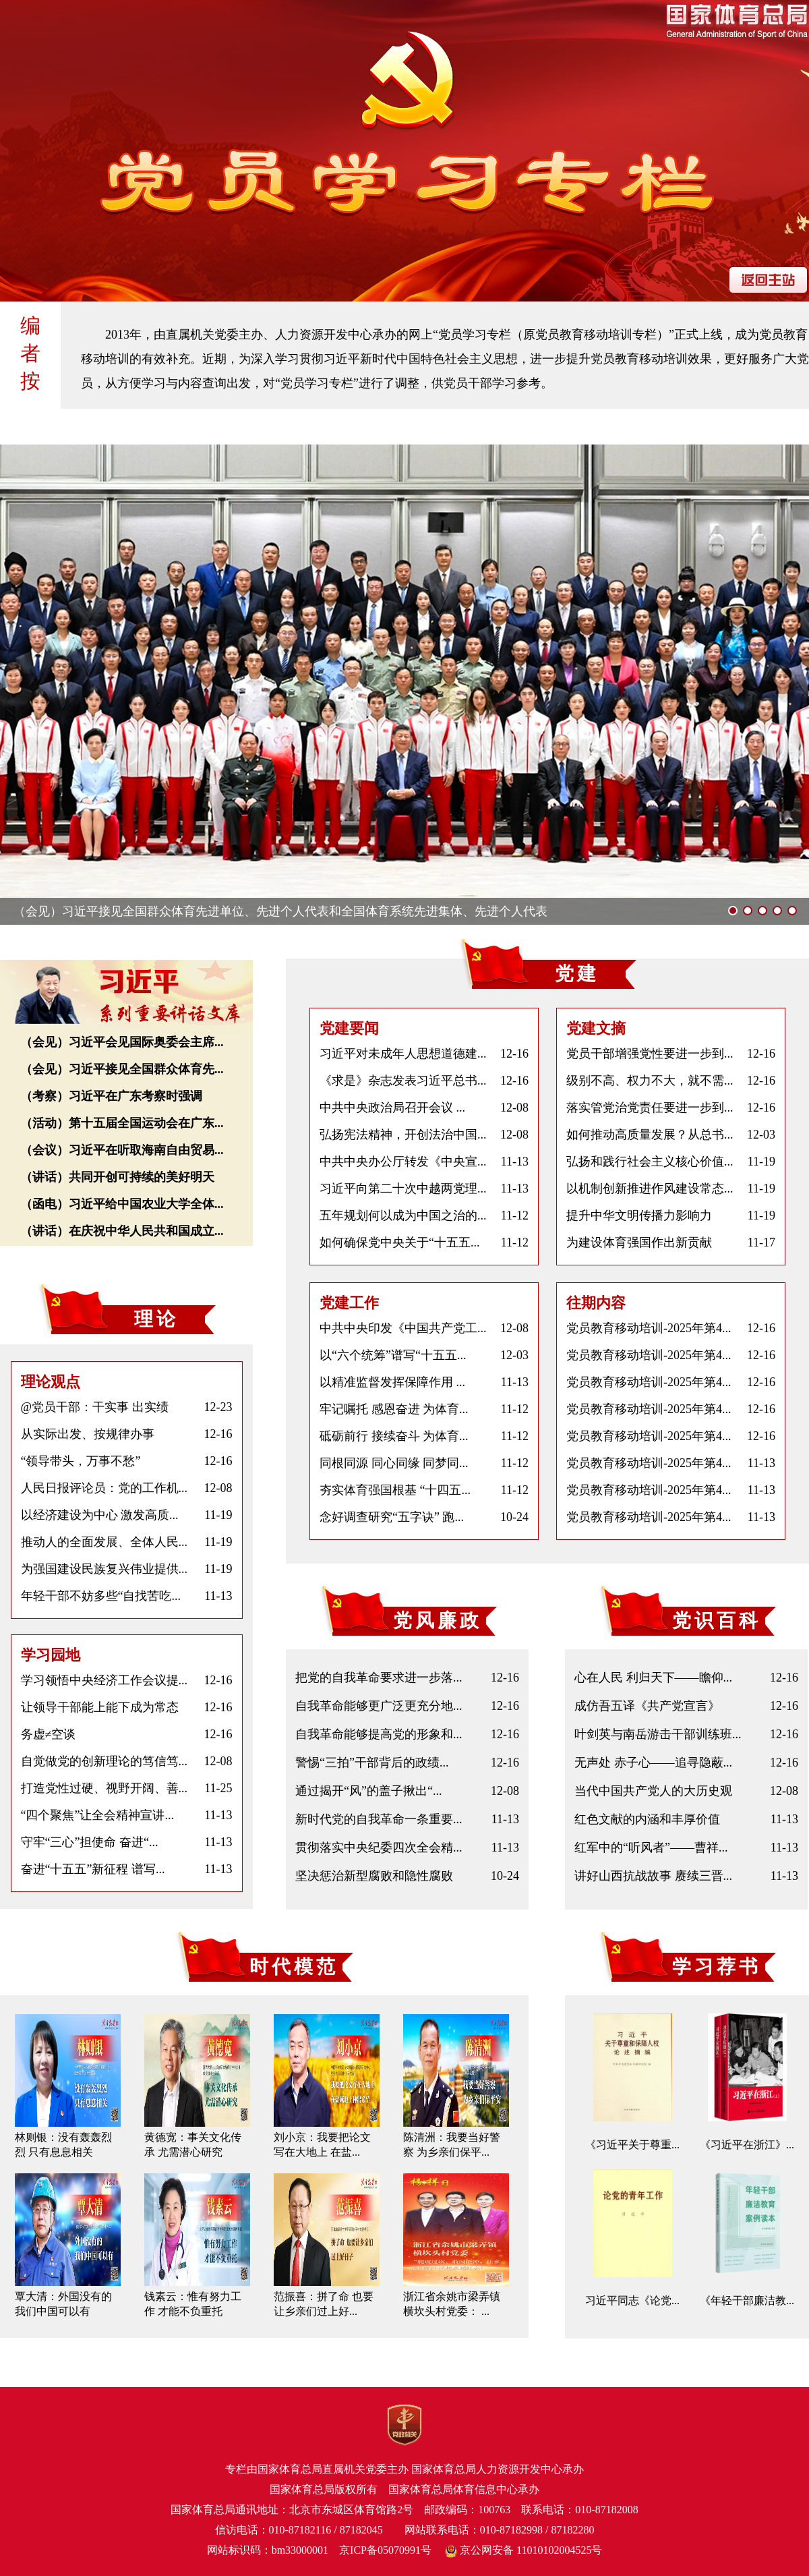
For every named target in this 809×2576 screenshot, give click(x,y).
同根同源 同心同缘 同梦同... (394, 1463)
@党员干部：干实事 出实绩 (95, 1407)
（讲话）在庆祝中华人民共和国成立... (122, 1231)
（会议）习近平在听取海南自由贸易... (122, 1150)
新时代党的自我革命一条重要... (378, 1819)
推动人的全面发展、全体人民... (104, 1542)
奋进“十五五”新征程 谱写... (93, 1869)
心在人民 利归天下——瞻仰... (653, 1677)
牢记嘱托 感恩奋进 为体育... (394, 1409)
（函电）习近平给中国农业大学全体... (122, 1204)
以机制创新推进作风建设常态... (649, 1188)
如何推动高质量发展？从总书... (649, 1134)
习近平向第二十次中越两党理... (403, 1188)
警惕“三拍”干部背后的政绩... (371, 1762)
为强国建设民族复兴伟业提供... (104, 1569)
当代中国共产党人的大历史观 (653, 1791)
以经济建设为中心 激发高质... (100, 1515)
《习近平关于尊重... (632, 2144)
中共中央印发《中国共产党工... (403, 1328)
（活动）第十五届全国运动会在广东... (122, 1123)
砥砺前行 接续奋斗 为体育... (394, 1436)
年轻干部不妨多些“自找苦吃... (101, 1596)
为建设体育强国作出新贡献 (639, 1242)
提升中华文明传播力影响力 (639, 1215)
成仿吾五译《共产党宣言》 (647, 1706)
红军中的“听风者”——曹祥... (650, 1847)
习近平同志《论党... (632, 2300)
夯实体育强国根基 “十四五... (395, 1490)
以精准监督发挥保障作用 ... (392, 1382)
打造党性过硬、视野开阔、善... (104, 1788)
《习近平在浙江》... (747, 2144)
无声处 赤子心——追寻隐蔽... (653, 1762)
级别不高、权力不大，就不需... (649, 1080)
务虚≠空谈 (48, 1734)
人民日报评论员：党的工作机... (104, 1488)
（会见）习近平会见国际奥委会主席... (122, 1042)
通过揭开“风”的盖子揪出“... (368, 1791)
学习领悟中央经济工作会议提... (104, 1680)
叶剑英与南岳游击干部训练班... (658, 1734)
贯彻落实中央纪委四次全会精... (378, 1847)
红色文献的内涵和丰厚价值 (647, 1819)
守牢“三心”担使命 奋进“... (89, 1842)
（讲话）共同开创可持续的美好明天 (117, 1177)
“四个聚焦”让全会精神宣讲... (97, 1815)
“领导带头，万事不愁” (81, 1461)
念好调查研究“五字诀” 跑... (392, 1517)
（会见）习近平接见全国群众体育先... (122, 1069)
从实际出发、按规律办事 (87, 1434)
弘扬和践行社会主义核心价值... (649, 1161)
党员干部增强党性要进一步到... (649, 1053)
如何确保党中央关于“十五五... (400, 1242)
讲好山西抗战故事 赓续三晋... (653, 1876)
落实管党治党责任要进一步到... (649, 1107)
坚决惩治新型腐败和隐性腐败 (374, 1876)
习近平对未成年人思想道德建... (403, 1053)
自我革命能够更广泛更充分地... (378, 1706)
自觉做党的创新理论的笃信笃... (104, 1761)
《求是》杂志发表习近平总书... (403, 1080)
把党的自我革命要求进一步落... (378, 1677)
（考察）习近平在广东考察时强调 (111, 1096)
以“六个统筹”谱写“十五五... (393, 1355)
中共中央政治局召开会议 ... (392, 1107)
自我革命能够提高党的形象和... (378, 1734)
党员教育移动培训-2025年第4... (648, 1328)
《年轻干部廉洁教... (747, 2300)
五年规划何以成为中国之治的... (403, 1215)
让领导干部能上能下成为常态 (100, 1707)
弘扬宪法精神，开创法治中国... (403, 1134)
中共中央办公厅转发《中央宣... (403, 1161)
